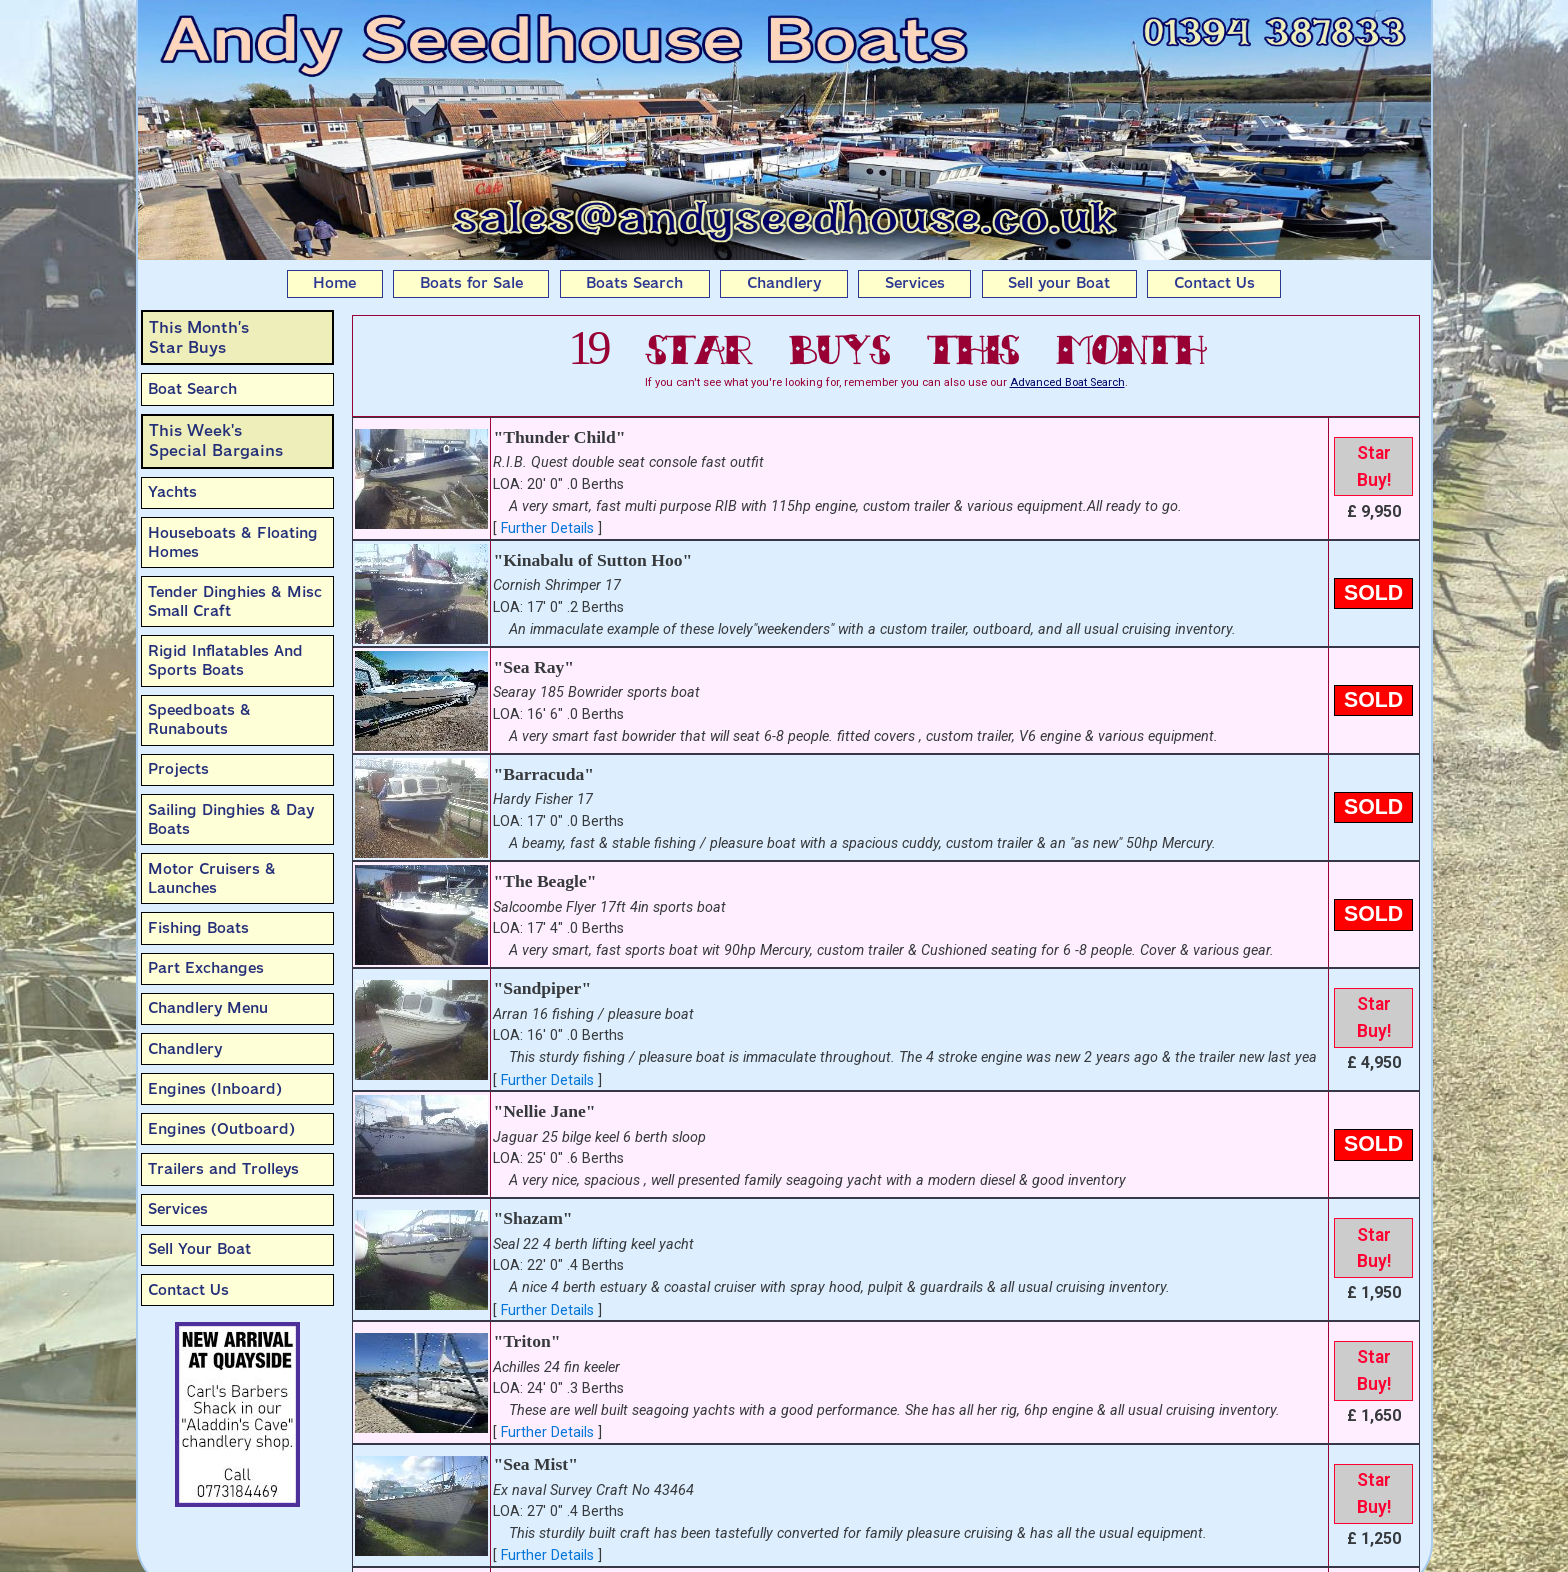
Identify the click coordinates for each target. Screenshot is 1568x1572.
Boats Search (634, 283)
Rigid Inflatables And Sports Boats (225, 660)
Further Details (547, 528)
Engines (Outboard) (221, 1129)
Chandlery (784, 283)
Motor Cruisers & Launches (212, 878)
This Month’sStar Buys (199, 337)
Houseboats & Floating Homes (233, 542)
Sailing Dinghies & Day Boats (231, 819)
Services (915, 283)
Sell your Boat (1059, 283)
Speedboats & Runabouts (199, 719)
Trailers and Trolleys (223, 1169)
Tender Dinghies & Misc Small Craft (235, 601)
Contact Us (1214, 283)
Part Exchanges (206, 968)
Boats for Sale (471, 283)
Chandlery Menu (208, 1008)
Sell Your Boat (199, 1249)
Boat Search (192, 389)
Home (334, 283)
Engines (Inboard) (215, 1089)
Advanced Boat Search (1067, 382)
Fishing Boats (198, 928)
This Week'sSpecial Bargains (216, 440)
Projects (178, 769)
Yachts (172, 492)
